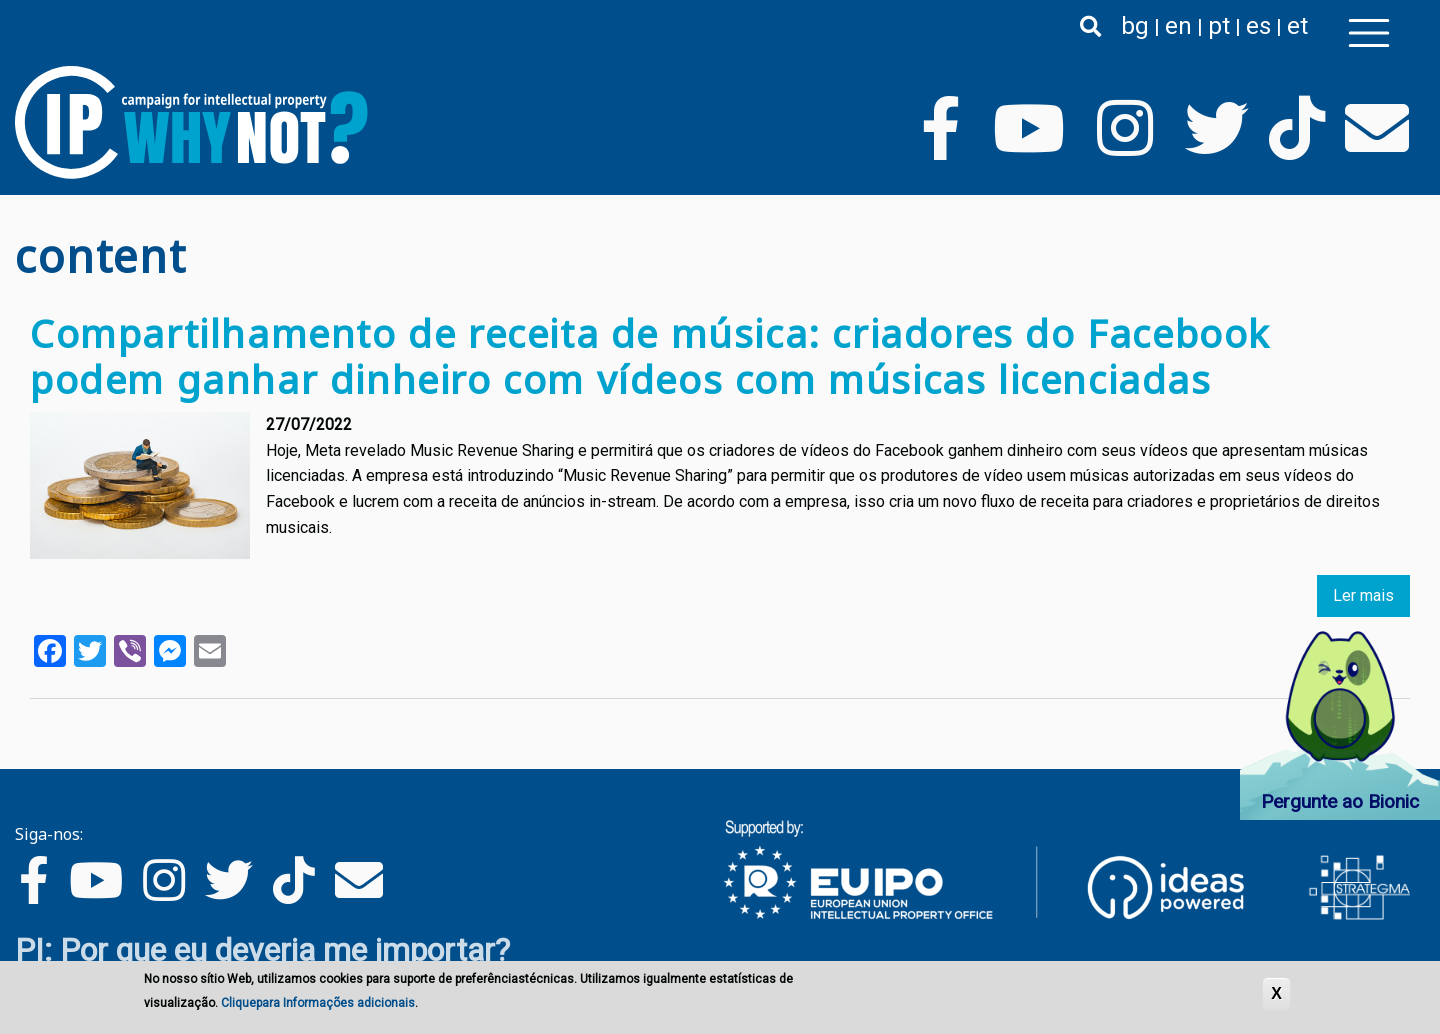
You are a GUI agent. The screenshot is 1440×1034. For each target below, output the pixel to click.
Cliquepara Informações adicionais (318, 1003)
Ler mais (1363, 595)
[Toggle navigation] (1369, 33)
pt (1219, 26)
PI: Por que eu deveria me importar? (262, 950)
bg (1135, 26)
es (1258, 26)
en (1178, 26)
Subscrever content (23, 737)
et (1297, 26)
